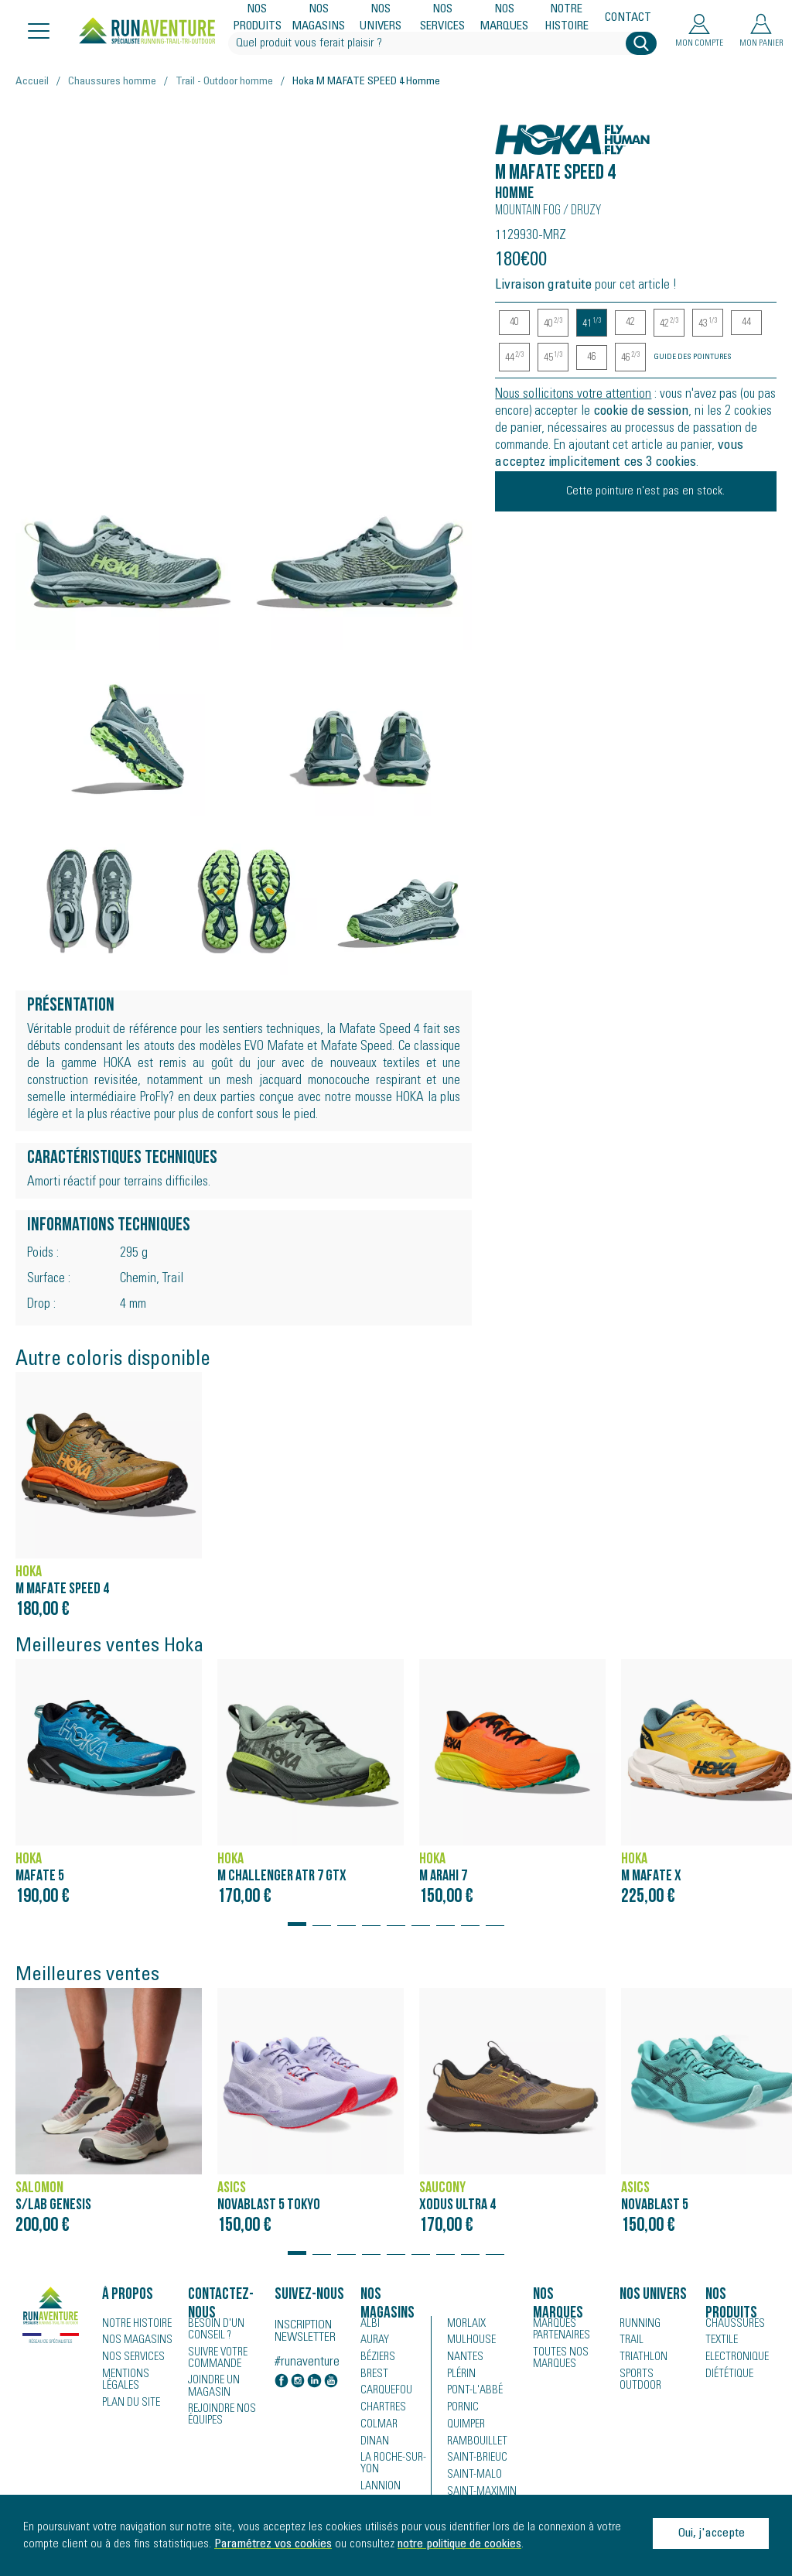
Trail (630, 2341)
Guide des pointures (693, 357)
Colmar (377, 2426)
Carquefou (385, 2392)
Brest (372, 2375)
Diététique (727, 2375)
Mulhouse (470, 2341)
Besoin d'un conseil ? (214, 2330)
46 (591, 357)
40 (514, 322)
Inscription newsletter (305, 2331)
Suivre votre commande (216, 2358)
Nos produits (258, 18)
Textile (719, 2341)
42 (630, 322)
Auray (373, 2341)
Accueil (32, 82)
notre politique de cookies (459, 2544)
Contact (628, 18)
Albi (368, 2324)
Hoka (512, 131)
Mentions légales (123, 2381)
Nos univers (381, 18)
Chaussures (733, 2324)
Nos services (443, 18)
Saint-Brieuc (474, 2460)
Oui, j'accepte (711, 2533)
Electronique (735, 2358)
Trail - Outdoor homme (224, 82)
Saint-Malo (472, 2477)
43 (707, 324)
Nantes (463, 2358)
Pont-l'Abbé (471, 2392)
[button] (297, 1916)
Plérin (460, 2375)
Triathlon (641, 2358)
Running (639, 2324)
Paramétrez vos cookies (273, 2544)
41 (591, 324)
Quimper (466, 2426)
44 (746, 322)
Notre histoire (567, 18)
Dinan (373, 2443)
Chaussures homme (112, 82)
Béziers (376, 2358)
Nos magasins (319, 18)
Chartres (381, 2409)
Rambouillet (474, 2443)
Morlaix (465, 2324)
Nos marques (504, 18)
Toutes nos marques (558, 2358)
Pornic (462, 2409)
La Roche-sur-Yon (391, 2466)
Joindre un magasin (213, 2385)
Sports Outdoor (640, 2381)
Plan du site (128, 2403)
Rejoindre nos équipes (221, 2413)
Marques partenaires (559, 2330)
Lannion (378, 2488)
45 (553, 358)
